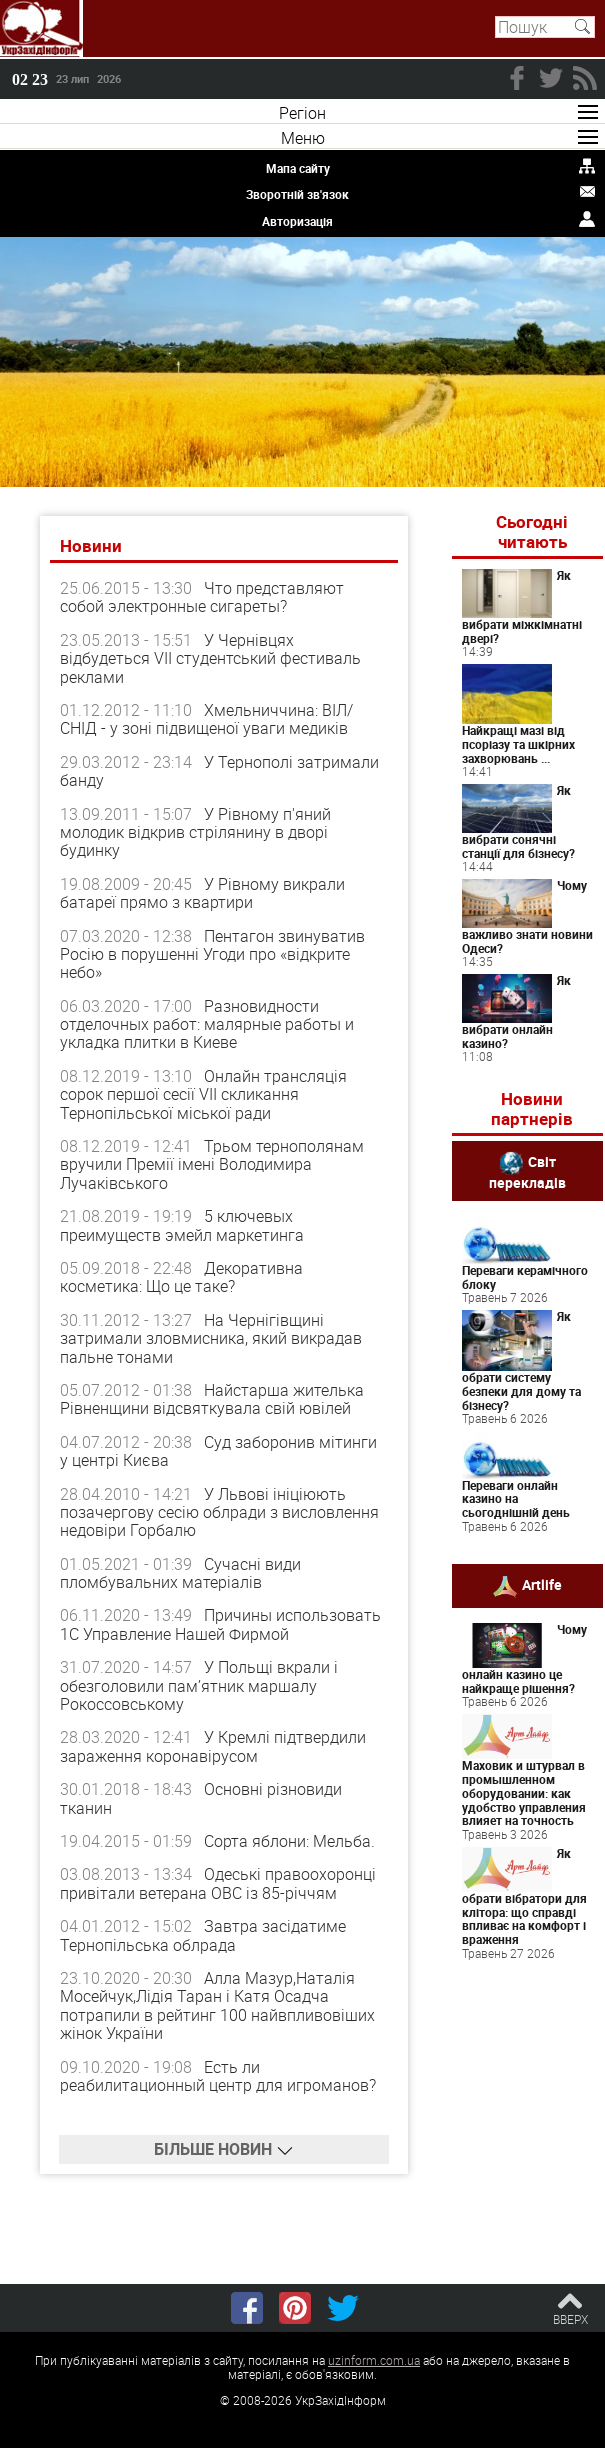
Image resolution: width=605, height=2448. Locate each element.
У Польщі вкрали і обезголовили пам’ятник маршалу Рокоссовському (199, 1685)
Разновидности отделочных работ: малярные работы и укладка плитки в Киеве (207, 1024)
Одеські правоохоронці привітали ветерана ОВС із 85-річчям (218, 1883)
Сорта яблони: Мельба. (289, 1841)
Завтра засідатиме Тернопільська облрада (203, 1935)
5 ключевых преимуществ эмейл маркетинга (182, 1225)
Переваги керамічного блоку (525, 1277)
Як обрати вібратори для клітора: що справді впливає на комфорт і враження (524, 1896)
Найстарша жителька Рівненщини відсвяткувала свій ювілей (212, 1399)
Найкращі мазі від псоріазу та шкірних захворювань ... (518, 744)
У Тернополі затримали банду (219, 771)
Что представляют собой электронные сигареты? (202, 597)
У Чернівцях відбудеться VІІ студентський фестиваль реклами (210, 658)
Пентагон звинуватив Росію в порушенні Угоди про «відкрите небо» (212, 954)
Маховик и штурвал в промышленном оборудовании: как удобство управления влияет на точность (524, 1792)
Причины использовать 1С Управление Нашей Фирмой (220, 1624)
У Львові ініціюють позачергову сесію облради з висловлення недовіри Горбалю (219, 1512)
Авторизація (297, 221)
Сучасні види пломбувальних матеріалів (180, 1573)
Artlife (542, 1583)
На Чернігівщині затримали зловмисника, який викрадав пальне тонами (211, 1338)
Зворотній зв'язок (297, 194)
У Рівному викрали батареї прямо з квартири (202, 893)
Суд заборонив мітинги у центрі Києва (218, 1451)
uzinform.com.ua (374, 2360)
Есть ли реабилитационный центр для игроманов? (218, 2076)
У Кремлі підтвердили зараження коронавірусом (213, 1746)
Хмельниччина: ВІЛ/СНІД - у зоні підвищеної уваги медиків (206, 719)
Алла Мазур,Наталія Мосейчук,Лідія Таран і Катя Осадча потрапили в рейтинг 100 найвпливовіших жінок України (217, 2005)
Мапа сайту (298, 168)
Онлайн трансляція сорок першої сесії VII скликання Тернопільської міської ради (203, 1094)
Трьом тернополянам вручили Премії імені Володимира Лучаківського (212, 1164)
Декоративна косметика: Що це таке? (181, 1277)
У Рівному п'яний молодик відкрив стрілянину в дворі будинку (195, 832)
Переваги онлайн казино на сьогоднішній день (516, 1499)
